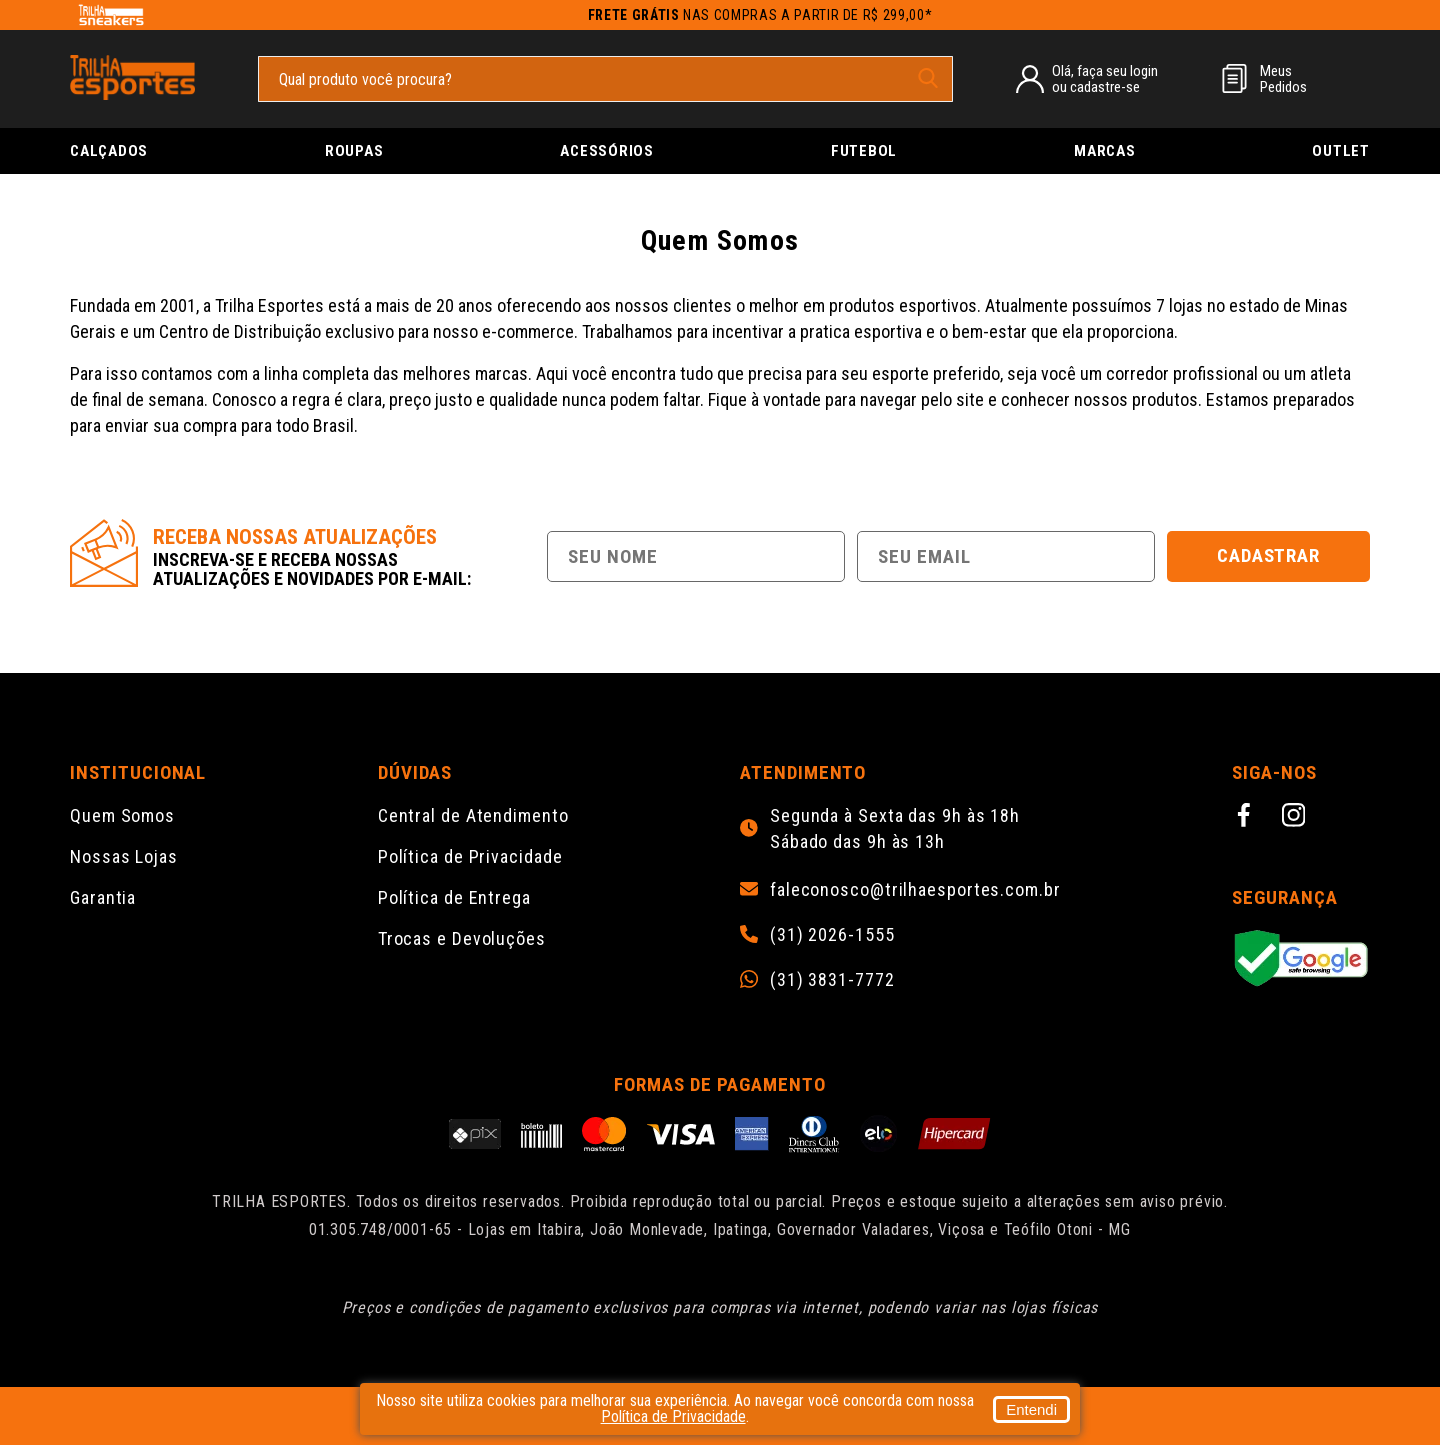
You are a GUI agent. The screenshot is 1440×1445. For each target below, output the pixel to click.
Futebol (864, 151)
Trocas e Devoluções (462, 938)
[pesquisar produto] (928, 78)
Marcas (1105, 151)
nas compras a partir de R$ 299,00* (760, 15)
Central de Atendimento (473, 815)
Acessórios (607, 151)
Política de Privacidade (470, 856)
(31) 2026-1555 (832, 935)
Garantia (103, 897)
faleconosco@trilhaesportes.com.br (915, 890)
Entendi (1031, 1409)
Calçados (109, 151)
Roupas (354, 151)
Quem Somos (122, 815)
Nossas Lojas (124, 856)
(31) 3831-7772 (832, 980)
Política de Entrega (454, 897)
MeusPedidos (1283, 79)
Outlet (1341, 151)
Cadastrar (1269, 555)
